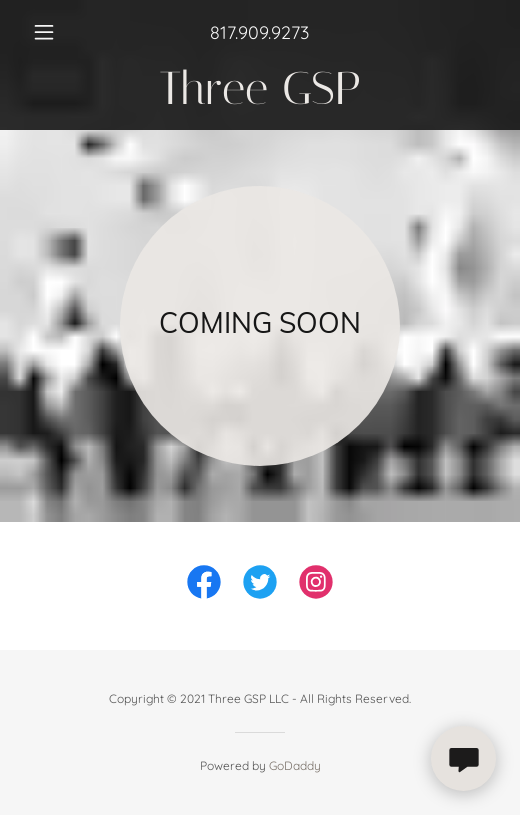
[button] (59, 32)
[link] (260, 89)
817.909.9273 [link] (259, 32)
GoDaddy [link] (295, 765)
